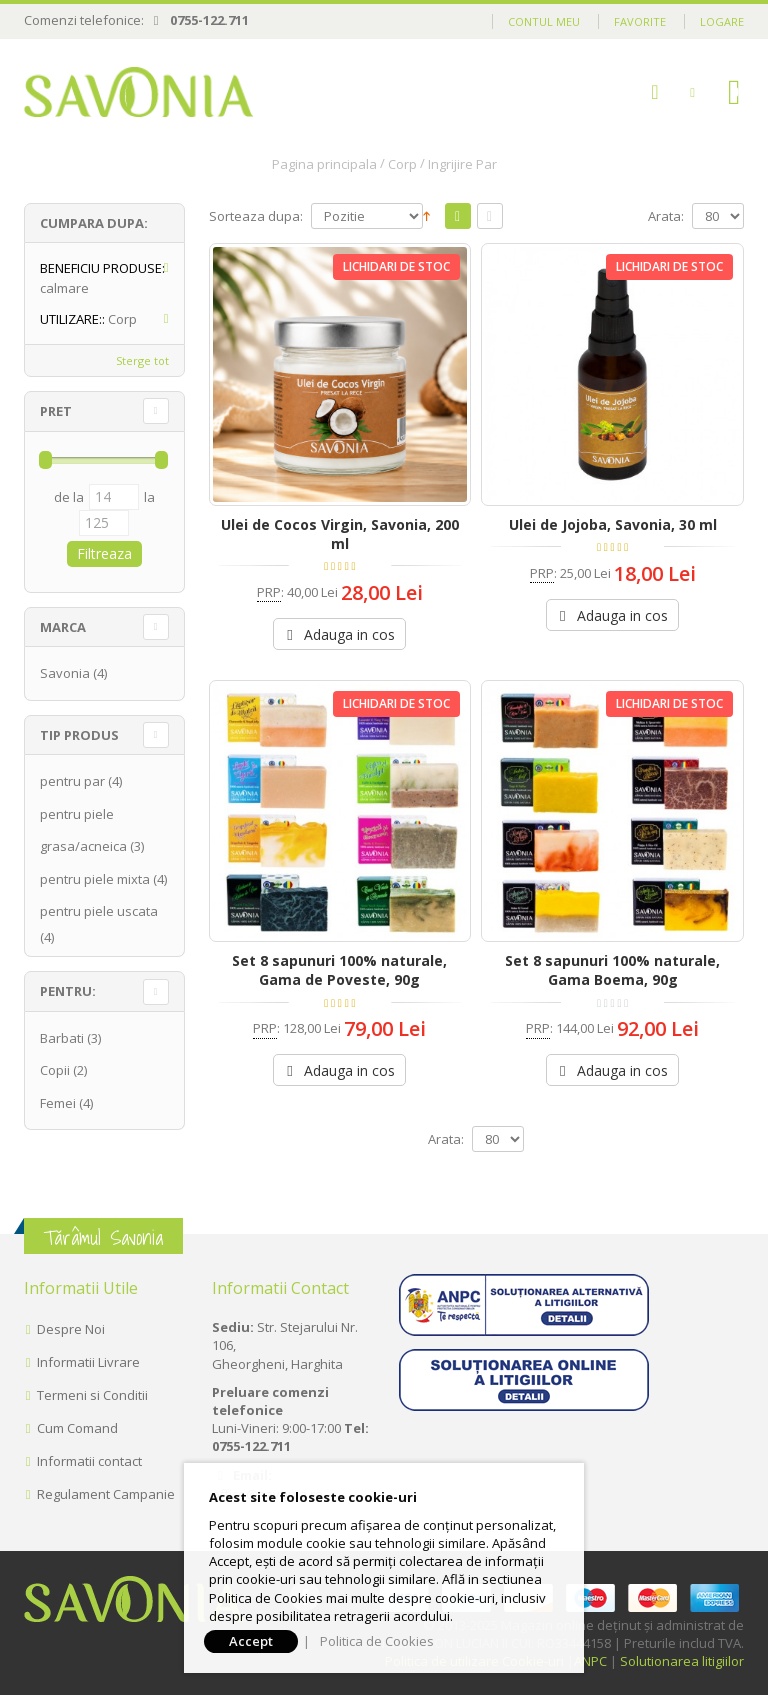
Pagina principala (324, 164)
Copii (55, 1070)
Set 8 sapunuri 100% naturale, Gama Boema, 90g (612, 970)
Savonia (65, 673)
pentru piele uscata (99, 911)
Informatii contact (89, 1461)
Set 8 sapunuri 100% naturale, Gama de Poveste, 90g (339, 970)
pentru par (72, 781)
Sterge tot (142, 360)
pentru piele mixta (95, 879)
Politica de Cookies (377, 1641)
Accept (251, 1641)
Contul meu (544, 21)
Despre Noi (71, 1329)
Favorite (640, 21)
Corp (402, 164)
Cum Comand (77, 1428)
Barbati (62, 1038)
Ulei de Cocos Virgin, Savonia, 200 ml (340, 534)
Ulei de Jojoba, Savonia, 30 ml (613, 524)
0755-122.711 (209, 20)
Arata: (666, 216)
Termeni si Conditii (92, 1395)
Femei (58, 1103)
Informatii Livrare (88, 1362)
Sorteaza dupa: (256, 216)
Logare (722, 21)
